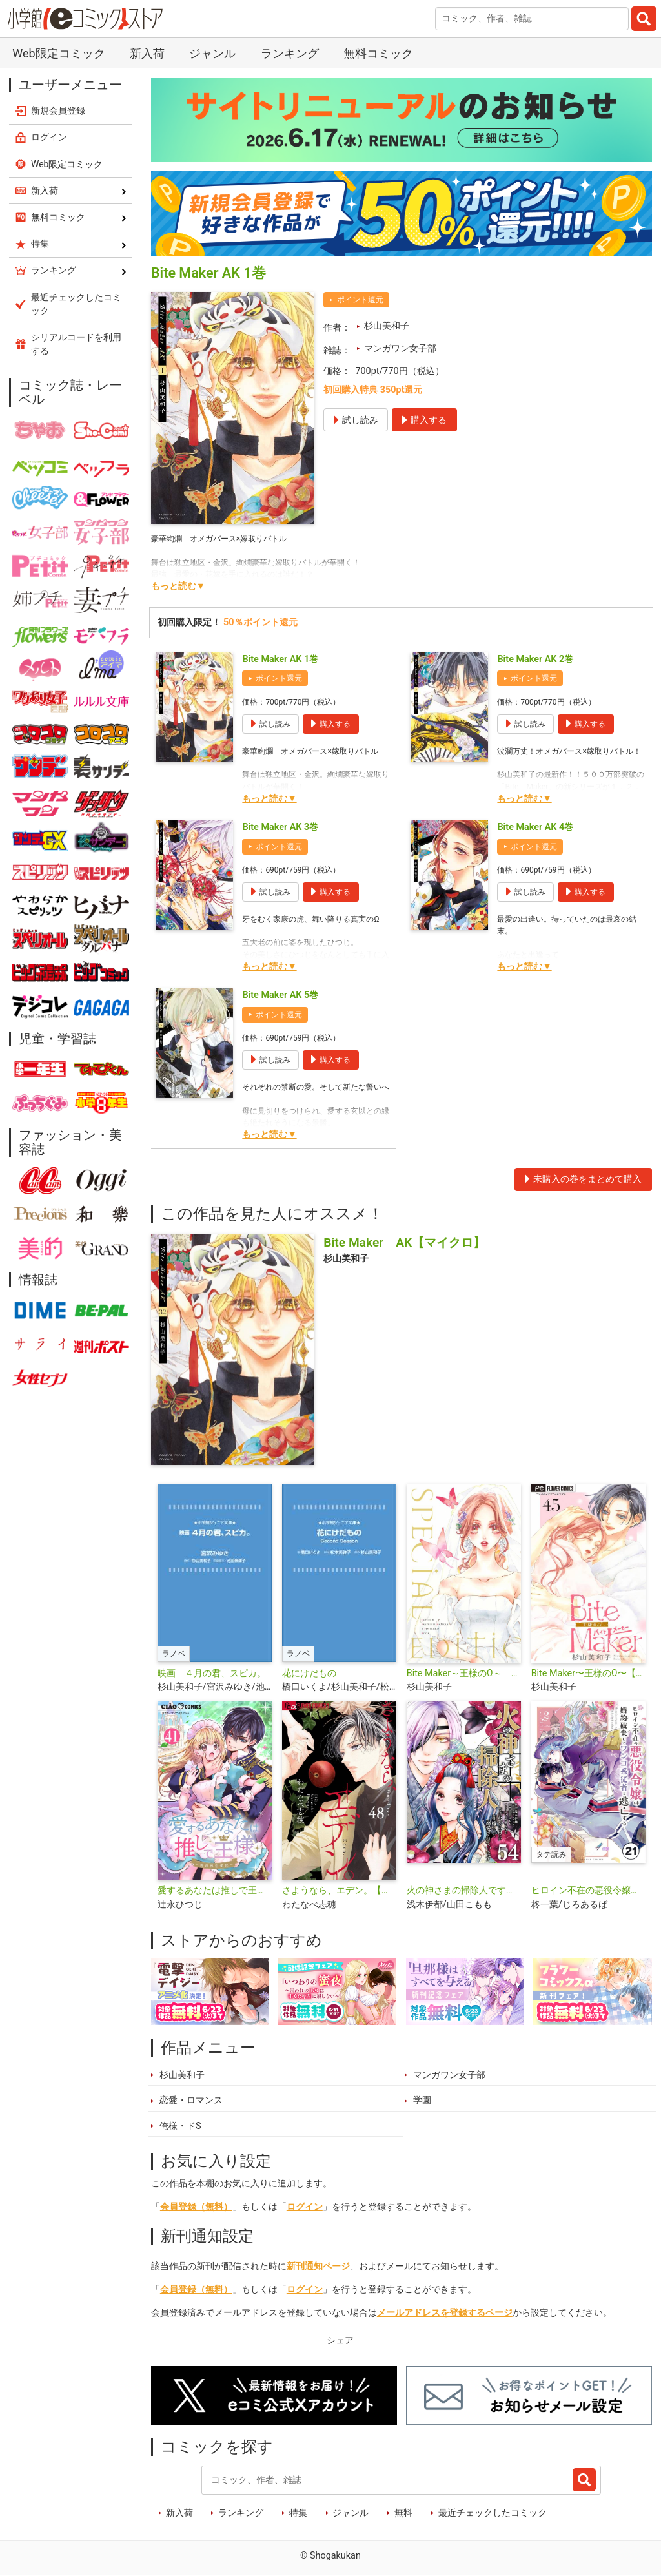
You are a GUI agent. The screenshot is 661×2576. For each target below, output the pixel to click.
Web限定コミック (58, 53)
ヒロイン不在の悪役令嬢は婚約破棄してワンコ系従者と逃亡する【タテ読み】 (588, 1890)
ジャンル (212, 53)
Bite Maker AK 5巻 (280, 995)
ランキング (290, 53)
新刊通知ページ (318, 2266)
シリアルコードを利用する (76, 344)
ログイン (305, 2206)
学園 (422, 2100)
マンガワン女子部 (400, 348)
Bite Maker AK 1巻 (280, 659)
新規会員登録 (58, 110)
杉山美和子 (386, 325)
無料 (403, 2513)
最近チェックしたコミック (492, 2513)
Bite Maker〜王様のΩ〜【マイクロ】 (588, 1673)
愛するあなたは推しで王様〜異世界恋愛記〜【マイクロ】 (215, 1890)
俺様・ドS (180, 2126)
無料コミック (378, 53)
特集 (298, 2513)
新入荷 (147, 53)
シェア (340, 2340)
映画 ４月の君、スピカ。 (212, 1673)
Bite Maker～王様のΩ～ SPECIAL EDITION (464, 1673)
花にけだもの (309, 1673)
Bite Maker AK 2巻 (535, 659)
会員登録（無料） (196, 2206)
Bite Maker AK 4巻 (535, 827)
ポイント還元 (360, 299)
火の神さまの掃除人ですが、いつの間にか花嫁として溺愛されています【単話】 (464, 1890)
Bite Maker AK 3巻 (280, 827)
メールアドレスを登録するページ (445, 2312)
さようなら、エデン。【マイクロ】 (339, 1890)
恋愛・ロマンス (191, 2100)
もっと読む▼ (178, 586)
